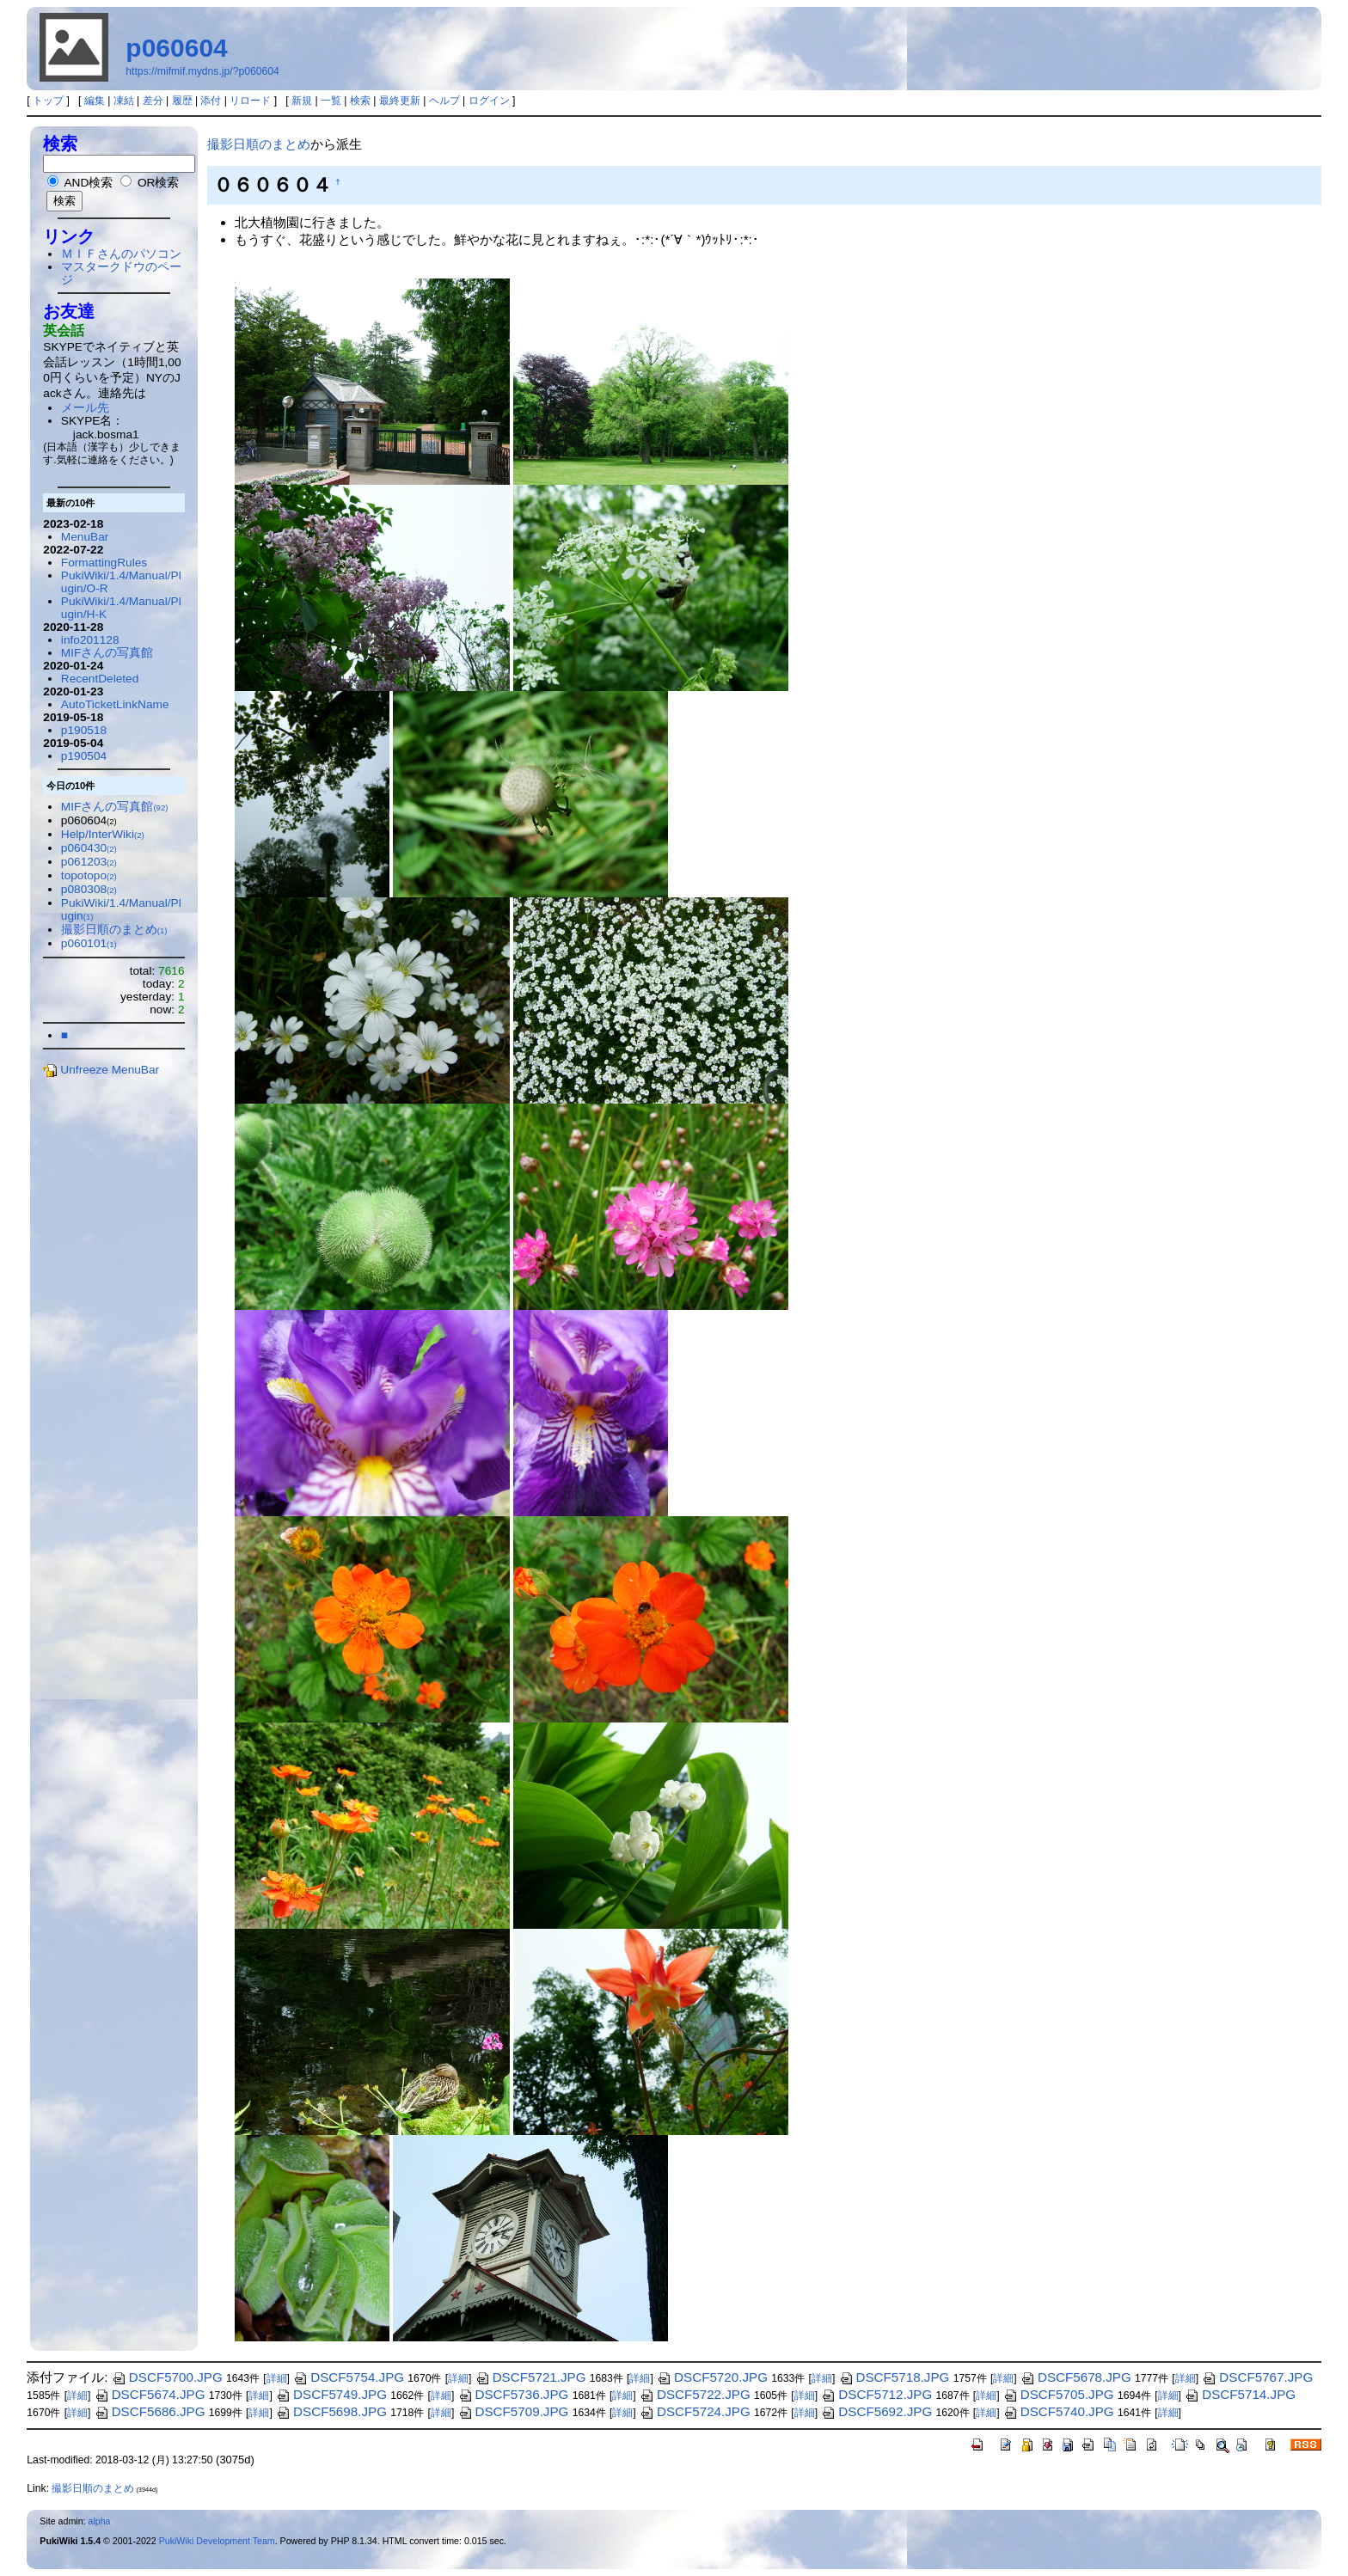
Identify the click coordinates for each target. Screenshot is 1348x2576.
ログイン (489, 101)
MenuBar (84, 536)
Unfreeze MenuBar (101, 1069)
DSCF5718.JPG (894, 2377)
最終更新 (399, 101)
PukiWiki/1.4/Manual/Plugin (121, 909)
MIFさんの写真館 (107, 652)
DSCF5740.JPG (1058, 2411)
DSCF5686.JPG (150, 2411)
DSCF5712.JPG (876, 2394)
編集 (94, 101)
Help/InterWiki (102, 834)
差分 (153, 101)
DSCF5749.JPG (331, 2394)
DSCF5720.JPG (712, 2377)
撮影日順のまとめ (258, 144)
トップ (48, 101)
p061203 (89, 861)
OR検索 (149, 182)
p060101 (89, 943)
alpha (99, 2521)
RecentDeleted (99, 678)
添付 (210, 101)
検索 (360, 101)
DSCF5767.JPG (1257, 2377)
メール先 (85, 407)
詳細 (277, 2378)
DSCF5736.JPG (513, 2394)
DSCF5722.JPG (695, 2394)
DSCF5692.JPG (876, 2411)
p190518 (84, 730)
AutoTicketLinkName (115, 704)
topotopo (89, 875)
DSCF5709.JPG (513, 2411)
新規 (301, 101)
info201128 (90, 639)
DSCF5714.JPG (1240, 2394)
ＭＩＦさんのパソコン (121, 254)
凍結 (123, 101)
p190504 (84, 756)
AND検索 (80, 182)
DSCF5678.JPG (1075, 2377)
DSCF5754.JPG (348, 2377)
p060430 (89, 847)
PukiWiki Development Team (217, 2541)
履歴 (182, 101)
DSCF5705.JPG (1058, 2394)
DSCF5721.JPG (530, 2377)
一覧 (331, 101)
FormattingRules (104, 562)
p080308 (89, 889)
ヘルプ (444, 101)
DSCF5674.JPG (150, 2394)
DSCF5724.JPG (695, 2411)
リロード (250, 101)
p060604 (176, 48)
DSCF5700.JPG (167, 2377)
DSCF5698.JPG (331, 2411)
